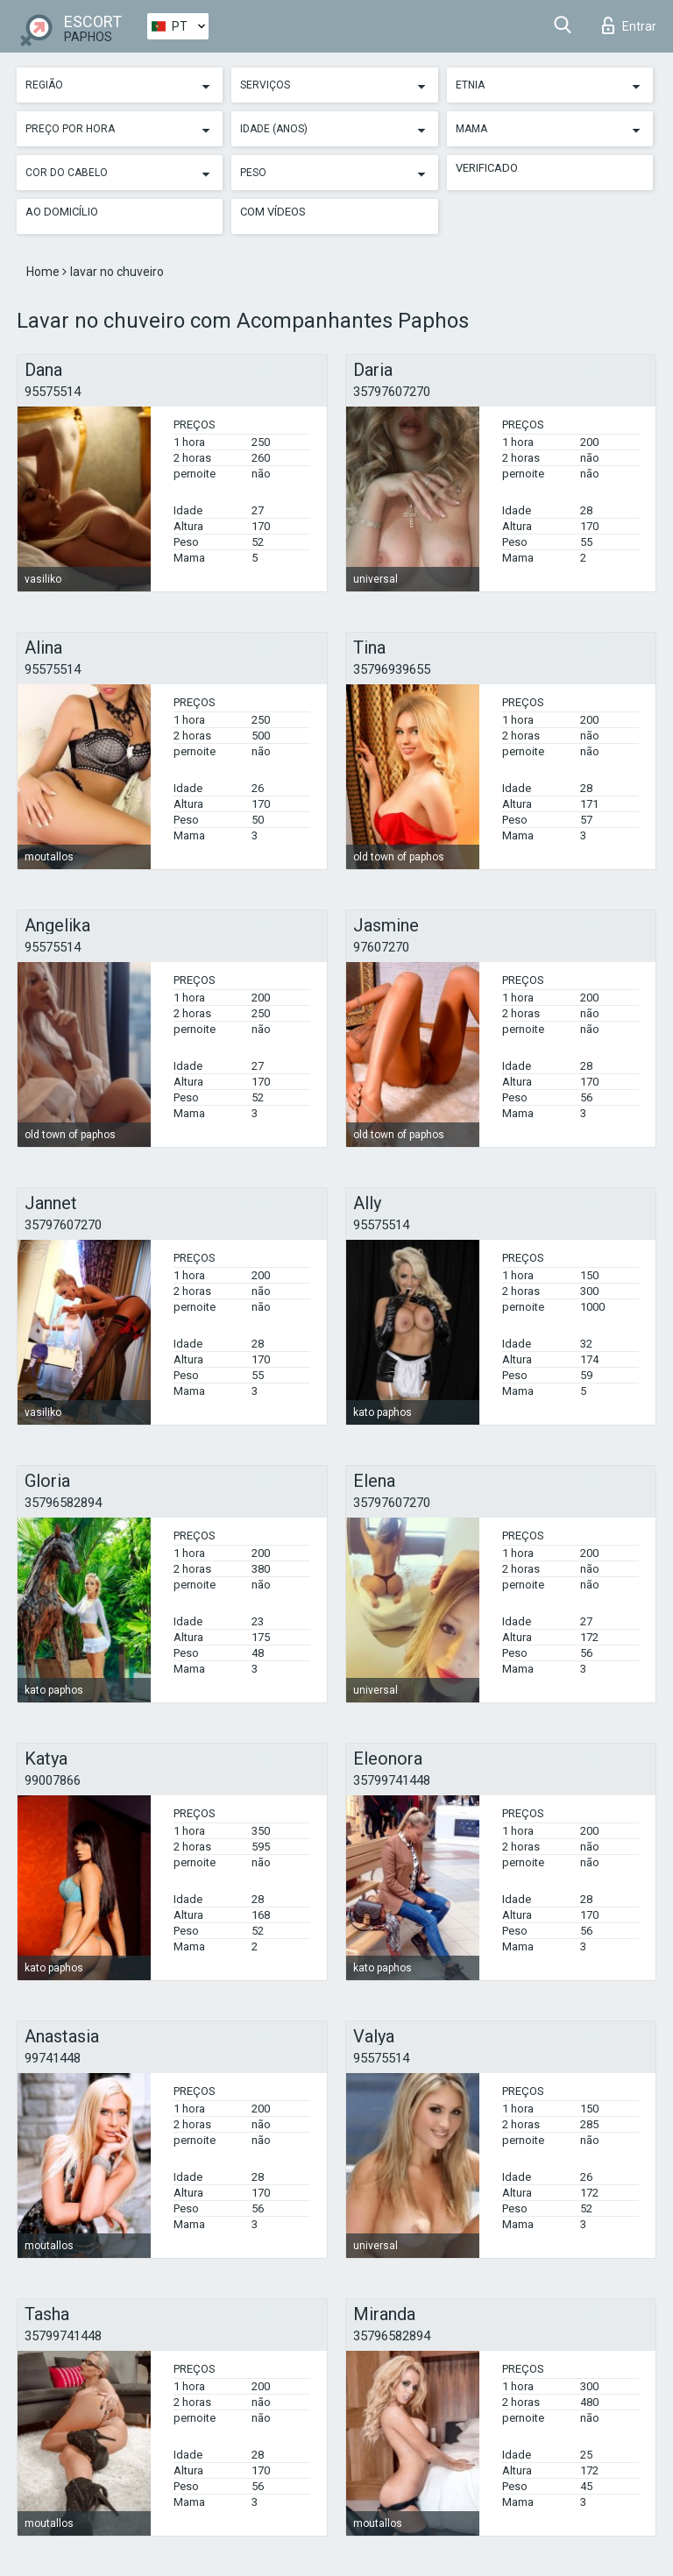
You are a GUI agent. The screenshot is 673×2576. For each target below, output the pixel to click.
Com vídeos (273, 211)
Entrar (629, 25)
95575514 (53, 392)
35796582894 (63, 1503)
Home (44, 272)
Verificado (487, 167)
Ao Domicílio (61, 211)
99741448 (53, 2058)
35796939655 (391, 669)
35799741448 (391, 1780)
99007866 (53, 1780)
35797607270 (391, 392)
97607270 (381, 947)
